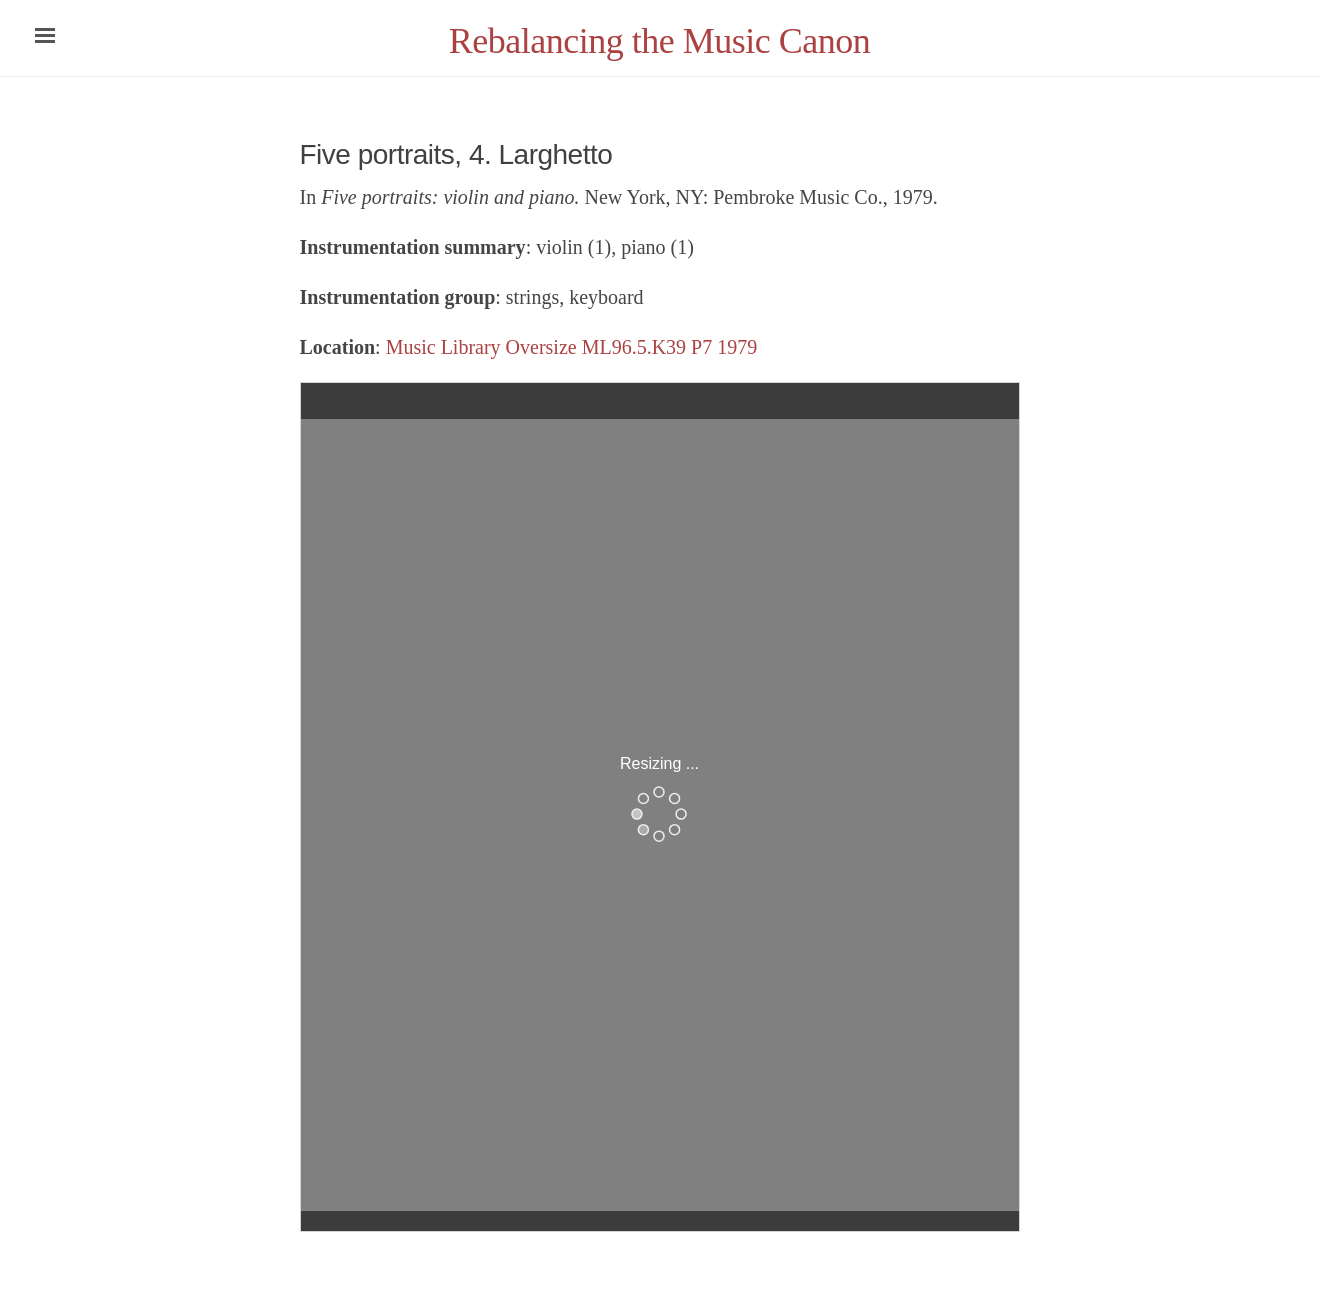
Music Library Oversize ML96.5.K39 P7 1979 (572, 347)
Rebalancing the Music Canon (659, 41)
